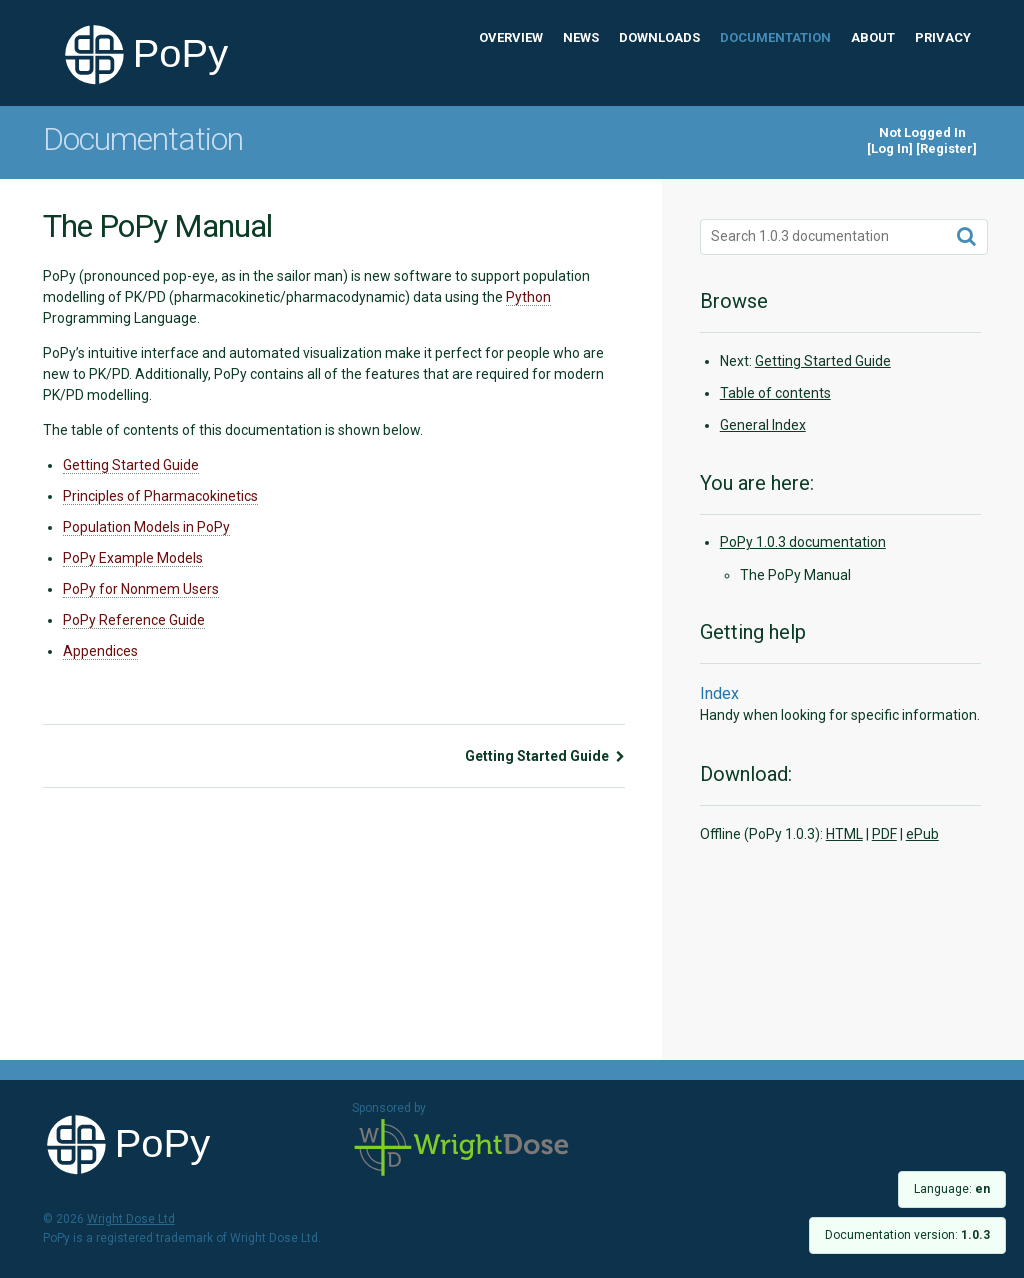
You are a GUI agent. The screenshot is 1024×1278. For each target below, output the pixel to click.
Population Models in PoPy (146, 527)
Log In (890, 148)
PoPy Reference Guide (134, 620)
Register (946, 148)
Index (719, 693)
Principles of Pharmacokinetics (160, 496)
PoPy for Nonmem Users (141, 589)
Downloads (659, 37)
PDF (884, 834)
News (581, 37)
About (873, 37)
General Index (763, 425)
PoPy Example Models (133, 558)
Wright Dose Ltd (462, 1149)
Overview (511, 37)
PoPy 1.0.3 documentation (803, 542)
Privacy (943, 37)
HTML (844, 834)
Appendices (100, 651)
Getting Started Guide (131, 465)
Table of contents (775, 393)
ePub (922, 834)
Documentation (775, 37)
